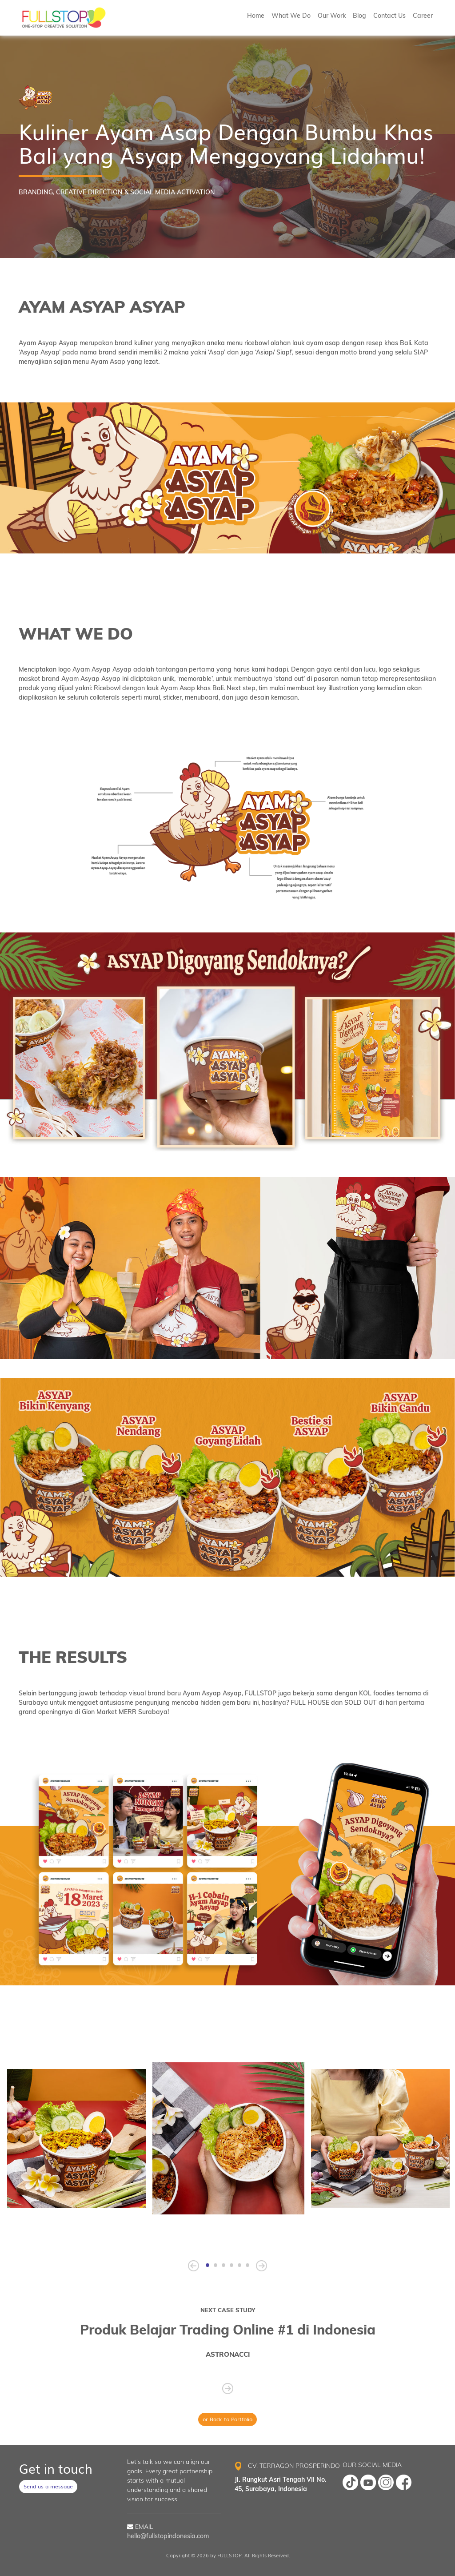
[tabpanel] (228, 2138)
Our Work (332, 16)
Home (255, 16)
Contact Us (389, 16)
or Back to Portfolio (227, 2419)
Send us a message (48, 2486)
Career (423, 16)
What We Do (291, 16)
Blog (359, 16)
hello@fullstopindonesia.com (168, 2536)
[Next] (261, 2265)
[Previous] (193, 2265)
